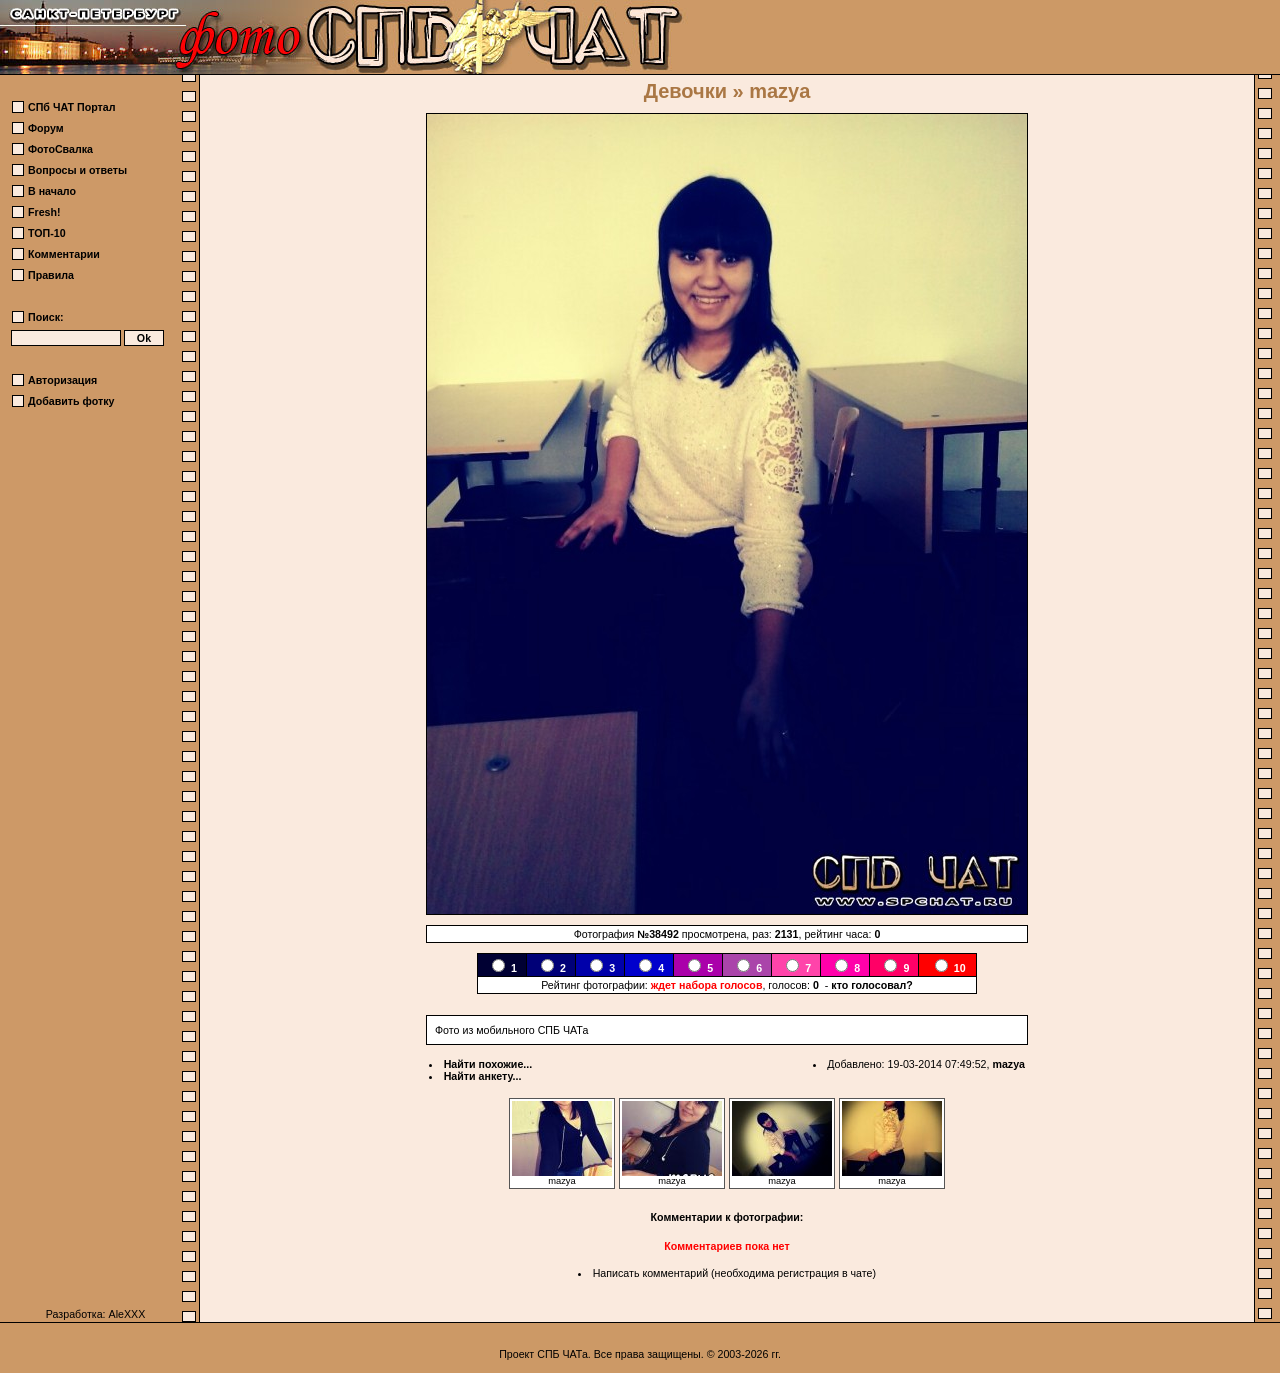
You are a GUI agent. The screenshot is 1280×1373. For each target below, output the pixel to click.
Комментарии (64, 254)
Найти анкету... (483, 1076)
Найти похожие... (488, 1064)
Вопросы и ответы (77, 170)
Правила (51, 275)
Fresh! (44, 212)
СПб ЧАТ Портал (71, 107)
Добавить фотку (71, 401)
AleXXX (127, 1314)
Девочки (685, 91)
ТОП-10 (47, 233)
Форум (46, 128)
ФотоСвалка (60, 149)
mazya (1008, 1064)
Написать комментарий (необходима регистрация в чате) (734, 1273)
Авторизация (62, 380)
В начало (52, 191)
